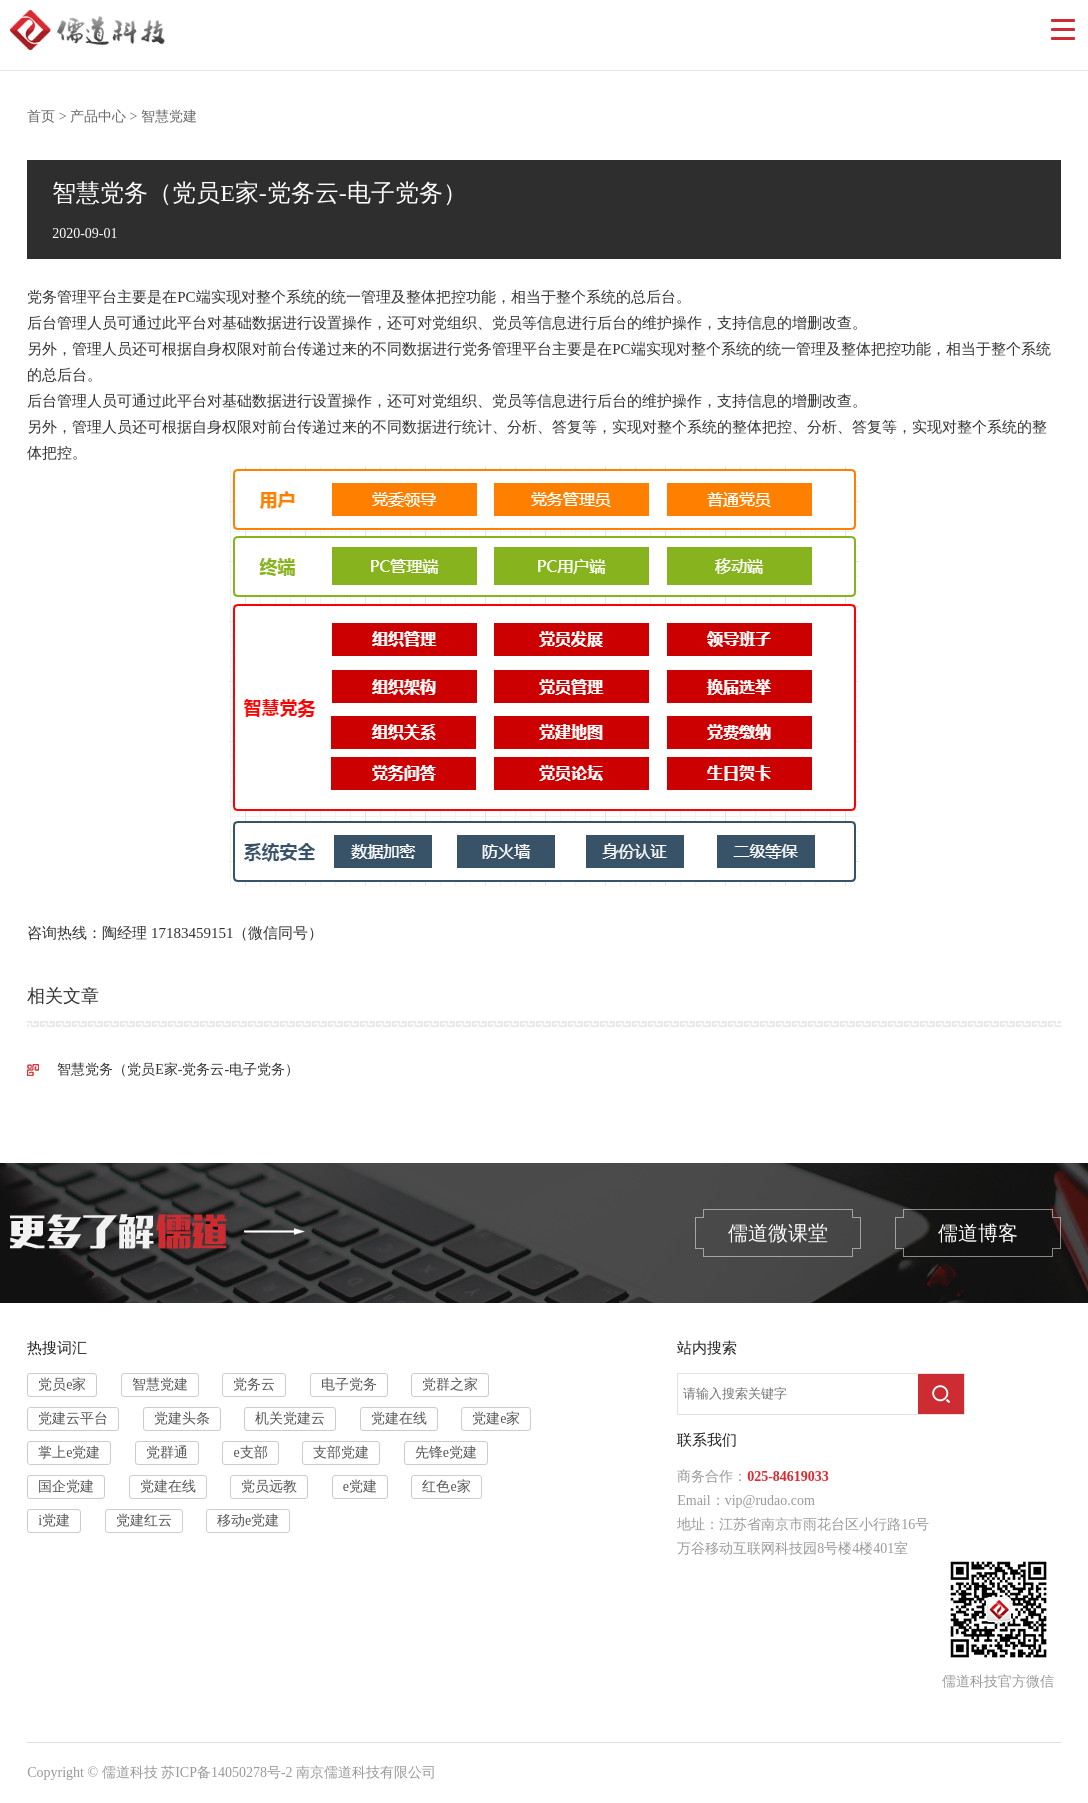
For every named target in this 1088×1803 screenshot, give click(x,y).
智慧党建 (169, 116)
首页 (41, 116)
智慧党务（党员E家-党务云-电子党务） (178, 1069)
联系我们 (707, 1440)
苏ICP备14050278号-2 (226, 1772)
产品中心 (98, 116)
